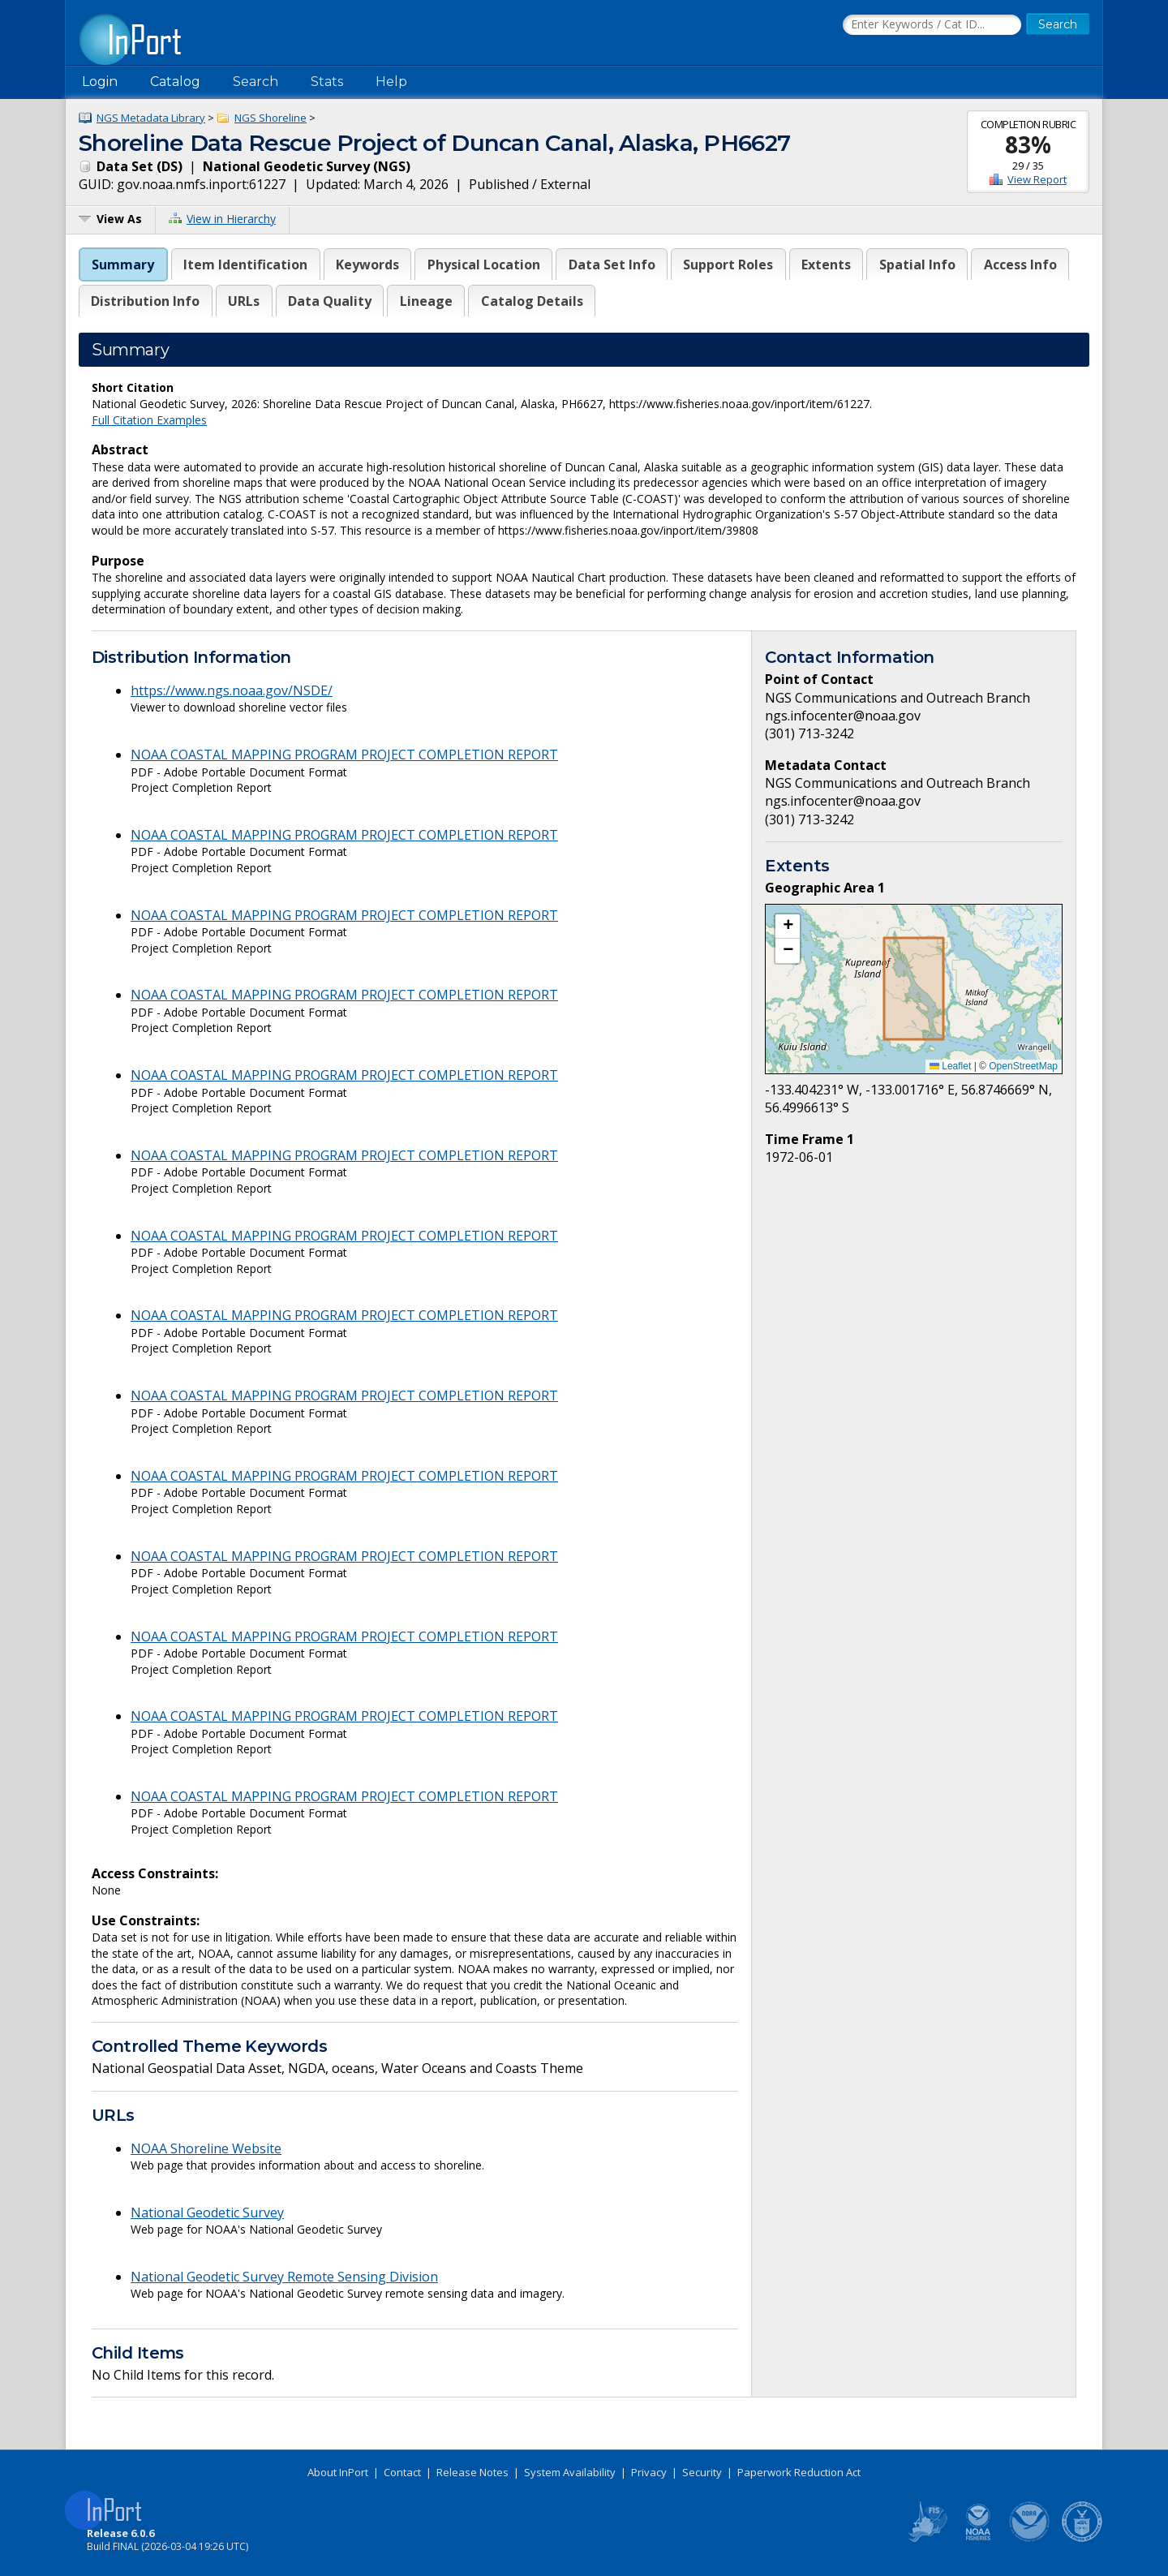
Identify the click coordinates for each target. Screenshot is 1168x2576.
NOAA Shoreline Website (206, 2148)
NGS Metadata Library (151, 117)
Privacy (649, 2472)
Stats (327, 81)
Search (255, 81)
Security (702, 2472)
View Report (1037, 179)
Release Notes (472, 2472)
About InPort (337, 2472)
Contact (402, 2472)
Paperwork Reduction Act (799, 2472)
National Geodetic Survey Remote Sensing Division (284, 2277)
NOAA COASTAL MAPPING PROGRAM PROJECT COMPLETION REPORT (344, 754)
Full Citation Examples (149, 420)
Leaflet (950, 1066)
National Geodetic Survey (207, 2212)
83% (1028, 144)
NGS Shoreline (270, 117)
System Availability (570, 2472)
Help (391, 81)
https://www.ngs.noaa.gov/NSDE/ (232, 690)
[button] (787, 926)
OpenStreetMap (1023, 1066)
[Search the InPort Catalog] (932, 25)
